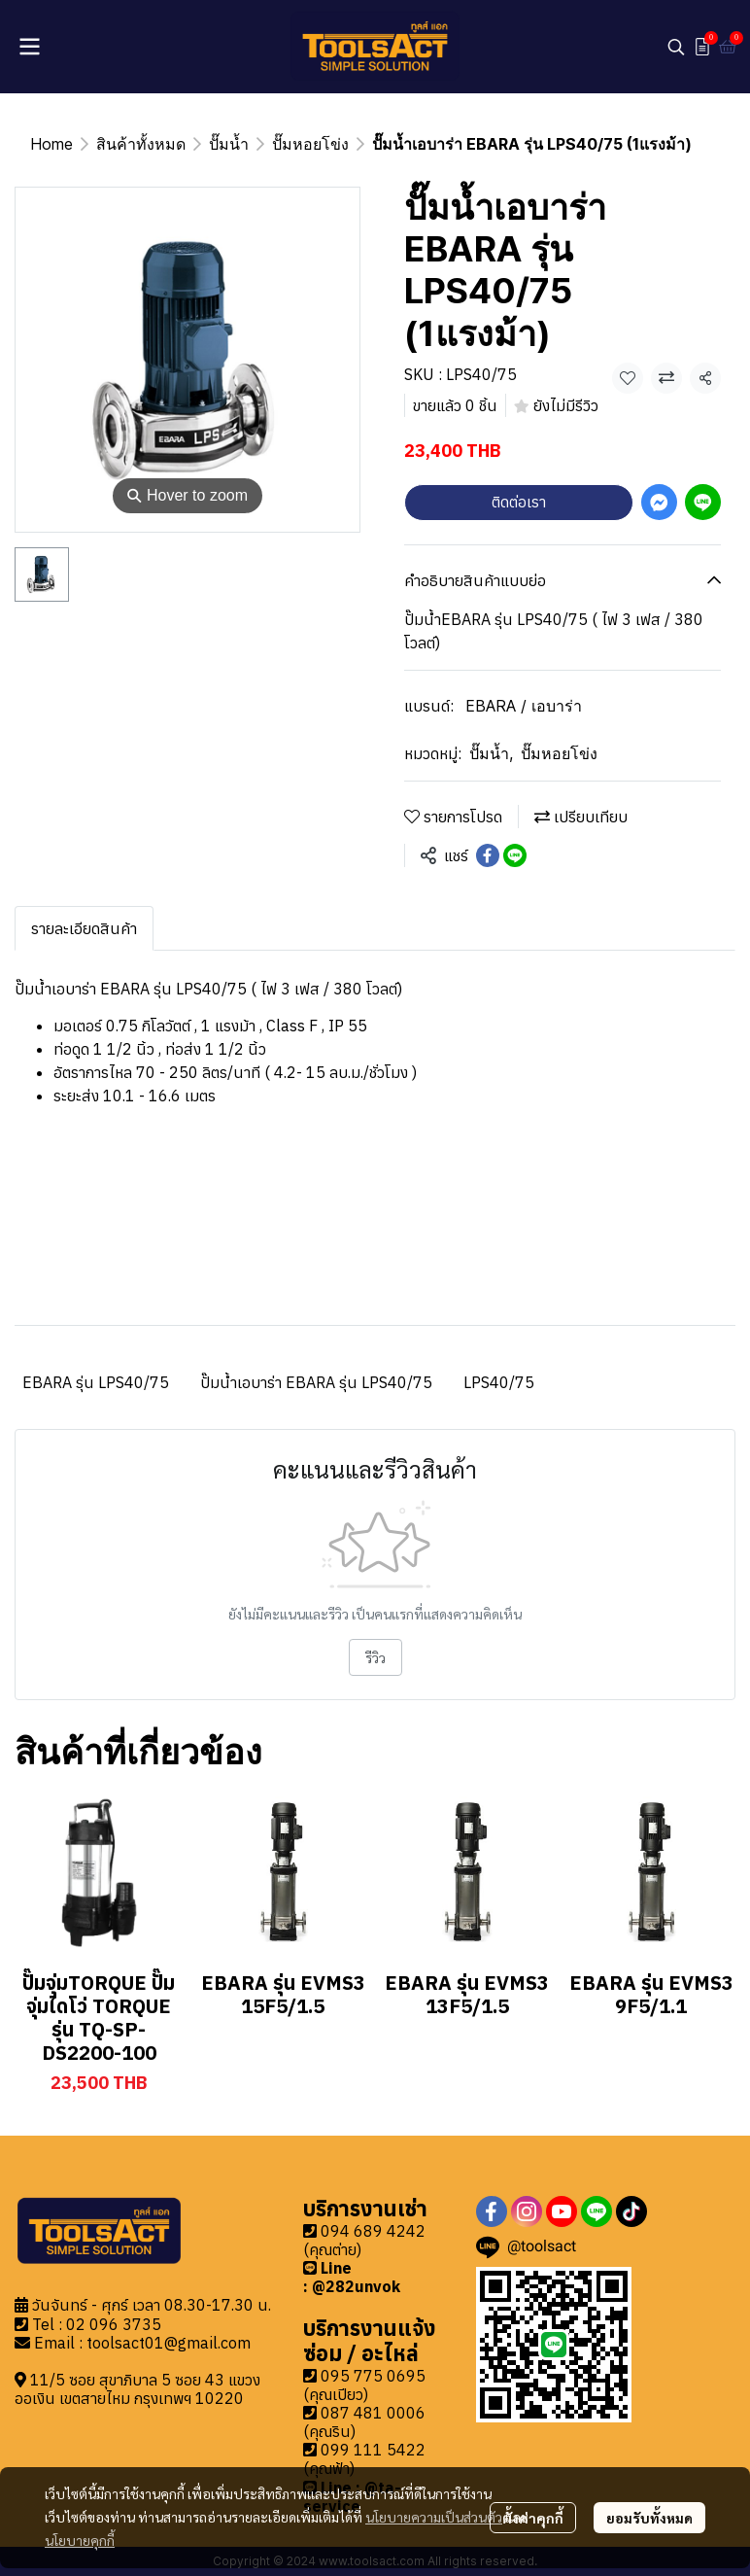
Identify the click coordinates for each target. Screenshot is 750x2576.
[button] (676, 46)
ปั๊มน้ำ (229, 144)
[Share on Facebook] (487, 855)
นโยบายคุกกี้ (80, 2540)
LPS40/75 (498, 1382)
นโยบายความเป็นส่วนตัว (433, 2516)
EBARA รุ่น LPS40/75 (95, 1382)
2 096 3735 (118, 2324)
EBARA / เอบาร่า (523, 705)
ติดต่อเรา (519, 501)
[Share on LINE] (515, 855)
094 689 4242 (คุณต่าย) (364, 2240)
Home (51, 144)
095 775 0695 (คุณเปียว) (364, 2385)
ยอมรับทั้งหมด (649, 2517)
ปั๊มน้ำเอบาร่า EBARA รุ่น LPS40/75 (316, 1382)
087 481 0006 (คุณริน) (364, 2422)
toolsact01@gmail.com (168, 2342)
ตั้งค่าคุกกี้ (532, 2517)
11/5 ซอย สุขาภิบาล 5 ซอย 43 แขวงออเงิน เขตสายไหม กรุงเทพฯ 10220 (137, 2389)
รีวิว (375, 1657)
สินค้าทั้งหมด (141, 144)
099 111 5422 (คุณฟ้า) (364, 2459)
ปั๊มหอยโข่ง (310, 144)
